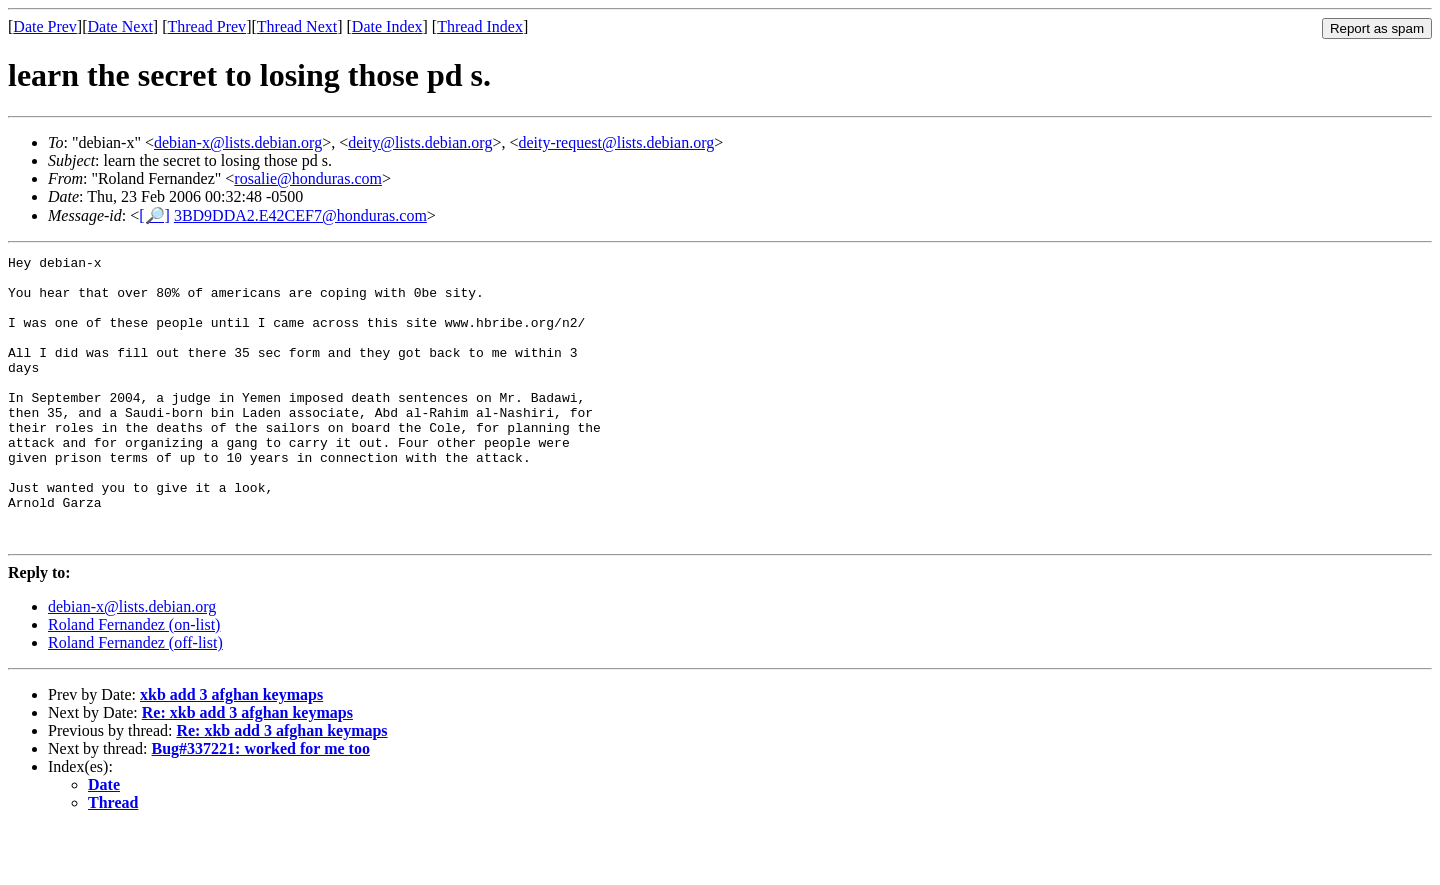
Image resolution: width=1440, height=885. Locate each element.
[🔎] (154, 215)
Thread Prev (206, 26)
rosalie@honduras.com (308, 178)
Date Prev (45, 26)
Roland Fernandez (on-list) (134, 681)
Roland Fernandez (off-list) (135, 699)
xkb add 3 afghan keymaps (231, 751)
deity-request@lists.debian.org (616, 142)
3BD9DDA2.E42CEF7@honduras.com (300, 215)
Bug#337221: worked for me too (261, 805)
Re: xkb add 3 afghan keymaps (247, 769)
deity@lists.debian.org (420, 142)
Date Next (120, 26)
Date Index (387, 26)
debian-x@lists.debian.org (238, 142)
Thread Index (480, 26)
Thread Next (297, 26)
